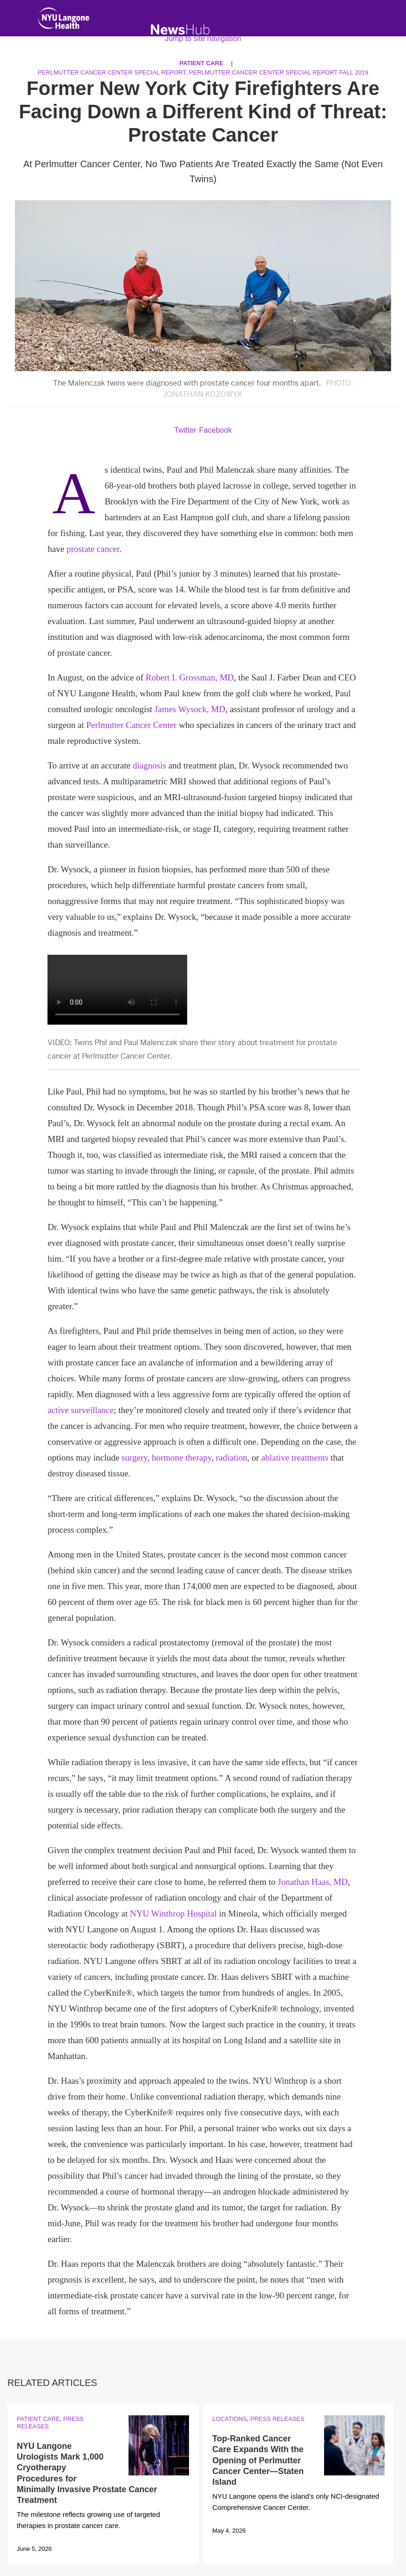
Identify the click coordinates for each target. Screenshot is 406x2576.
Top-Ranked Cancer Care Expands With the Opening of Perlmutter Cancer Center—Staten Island (258, 2460)
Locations (229, 2418)
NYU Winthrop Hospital (173, 1913)
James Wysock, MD (190, 709)
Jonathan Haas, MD (313, 1882)
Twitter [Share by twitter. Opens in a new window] (185, 430)
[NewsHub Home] (180, 29)
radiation (232, 1457)
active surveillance (80, 1410)
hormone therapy (181, 1457)
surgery (134, 1457)
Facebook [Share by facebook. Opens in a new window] (215, 430)
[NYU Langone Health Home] (63, 20)
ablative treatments (294, 1457)
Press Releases (277, 2418)
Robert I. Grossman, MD (190, 677)
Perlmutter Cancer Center (131, 725)
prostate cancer (93, 549)
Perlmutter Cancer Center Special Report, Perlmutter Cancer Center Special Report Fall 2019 (203, 72)
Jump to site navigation (203, 38)
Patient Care (38, 2418)
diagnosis (149, 765)
